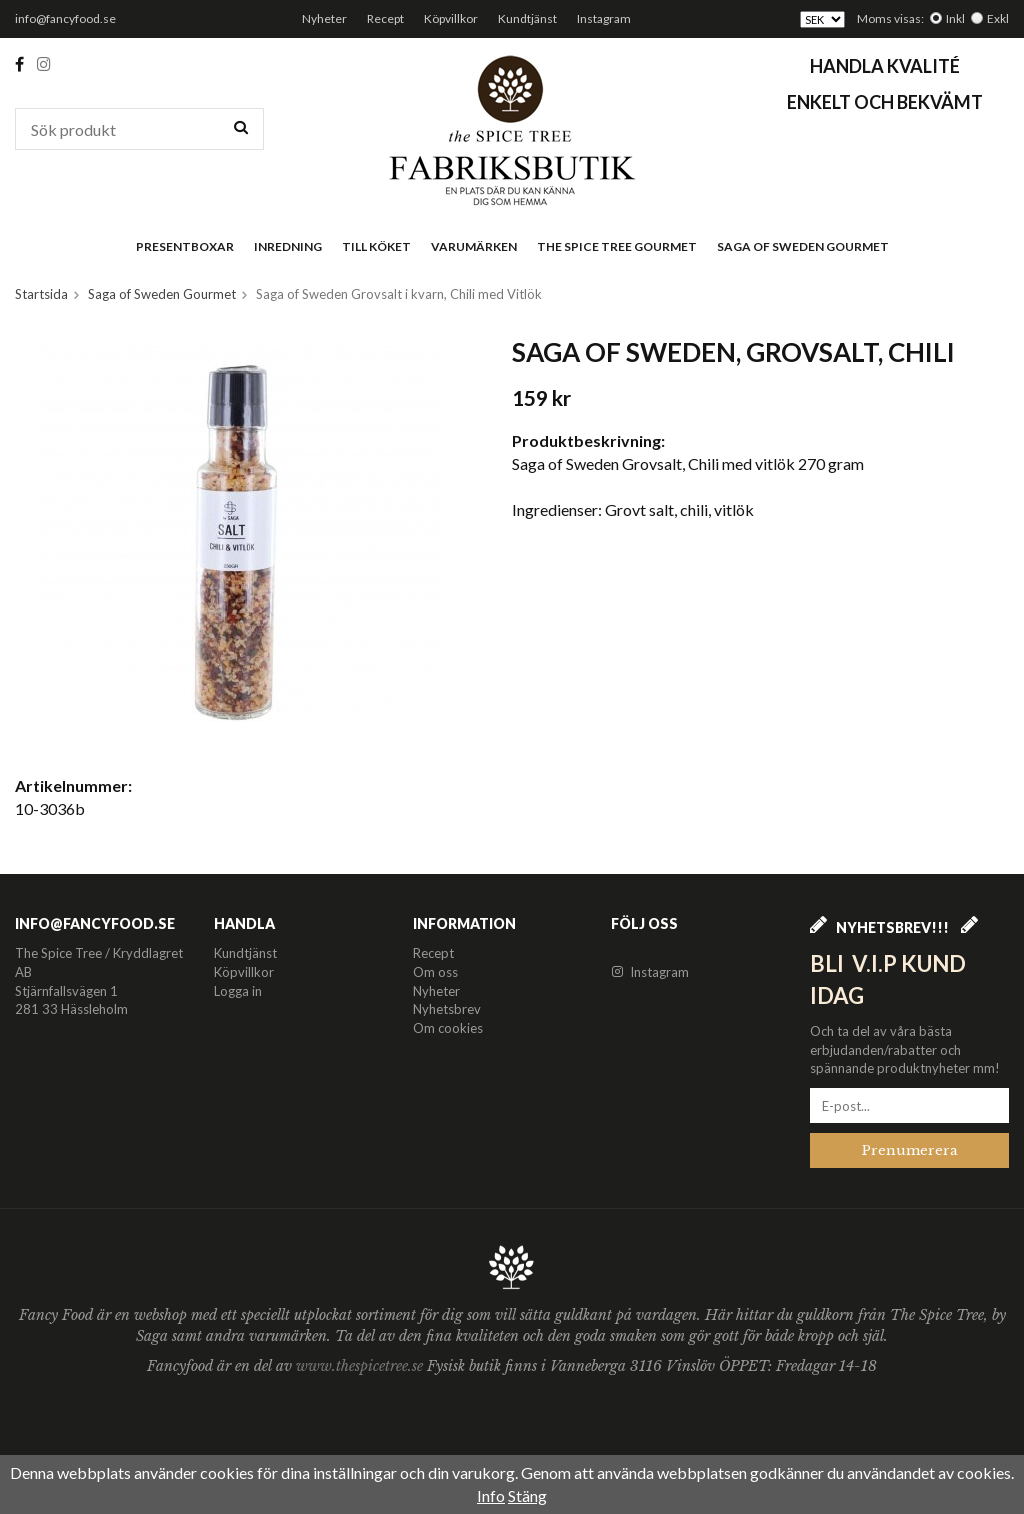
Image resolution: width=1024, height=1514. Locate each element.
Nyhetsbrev (447, 1009)
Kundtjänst (527, 18)
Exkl (998, 18)
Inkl (955, 18)
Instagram (604, 18)
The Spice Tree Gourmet (617, 246)
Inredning (288, 246)
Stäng (527, 1495)
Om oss (435, 972)
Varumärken (474, 246)
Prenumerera (910, 1150)
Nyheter (324, 18)
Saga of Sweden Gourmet (803, 246)
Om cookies (448, 1028)
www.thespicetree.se (361, 1366)
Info (491, 1495)
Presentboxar (185, 246)
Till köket (376, 246)
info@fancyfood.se (65, 18)
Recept (385, 18)
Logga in (238, 991)
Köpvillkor (451, 18)
